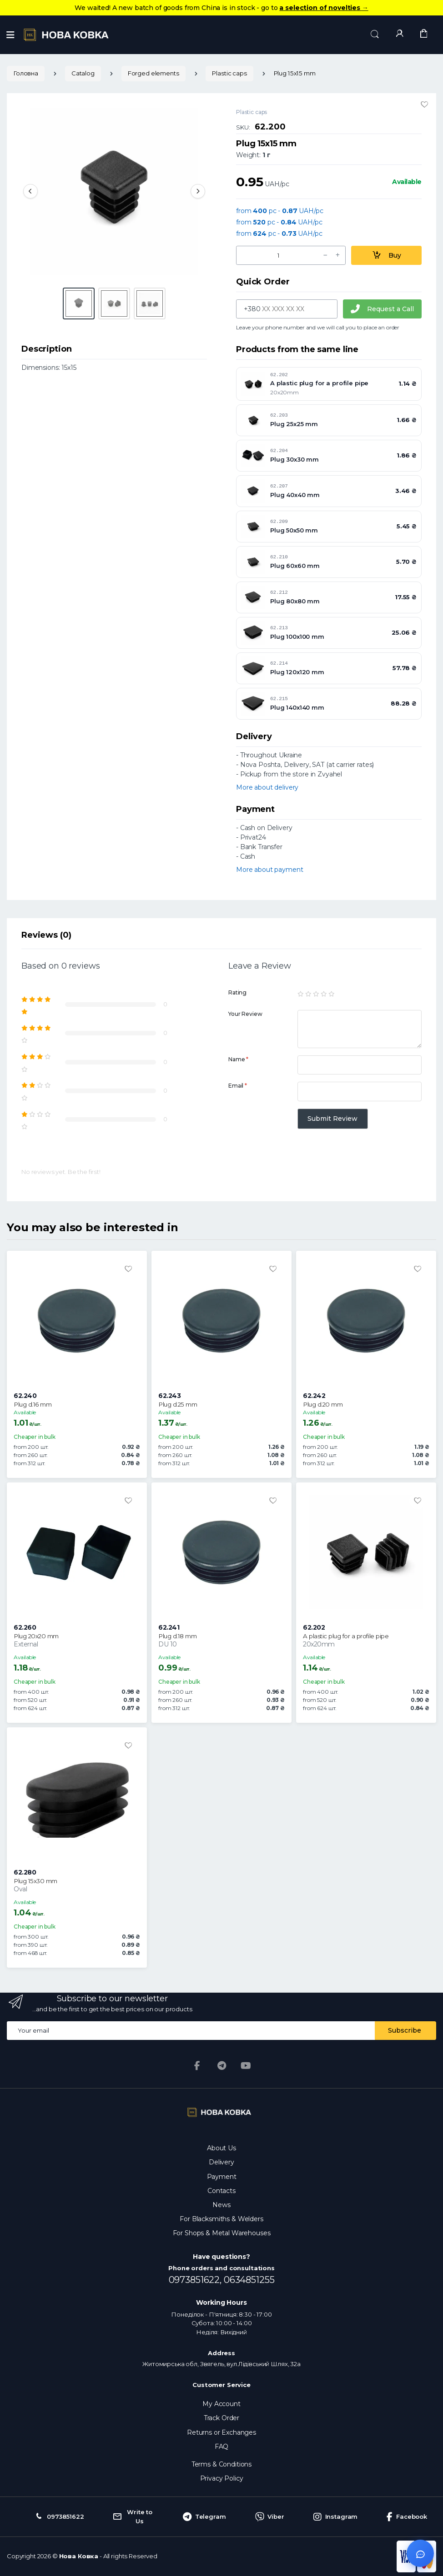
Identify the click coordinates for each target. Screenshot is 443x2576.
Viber (269, 2516)
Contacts (221, 2191)
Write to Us (132, 2516)
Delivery (221, 2162)
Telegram (204, 2516)
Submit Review (332, 1118)
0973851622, (196, 2279)
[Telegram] (221, 2065)
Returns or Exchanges (221, 2432)
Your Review (245, 1013)
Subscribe (404, 2030)
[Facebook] (197, 2065)
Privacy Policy (221, 2478)
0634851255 (249, 2279)
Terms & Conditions (221, 2464)
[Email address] (191, 2030)
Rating (237, 992)
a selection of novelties (323, 8)
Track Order (221, 2418)
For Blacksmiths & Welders (221, 2219)
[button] (375, 34)
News (221, 2205)
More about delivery (267, 787)
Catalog (83, 73)
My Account (221, 2404)
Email (237, 1085)
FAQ (222, 2446)
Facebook (407, 2516)
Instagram (335, 2516)
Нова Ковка (79, 2556)
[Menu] (10, 35)
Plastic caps (229, 73)
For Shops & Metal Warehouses (222, 2233)
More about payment (269, 869)
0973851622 (59, 2516)
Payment (222, 2177)
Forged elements (153, 73)
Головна (25, 73)
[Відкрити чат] (420, 2553)
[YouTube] (246, 2065)
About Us (221, 2148)
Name (238, 1059)
